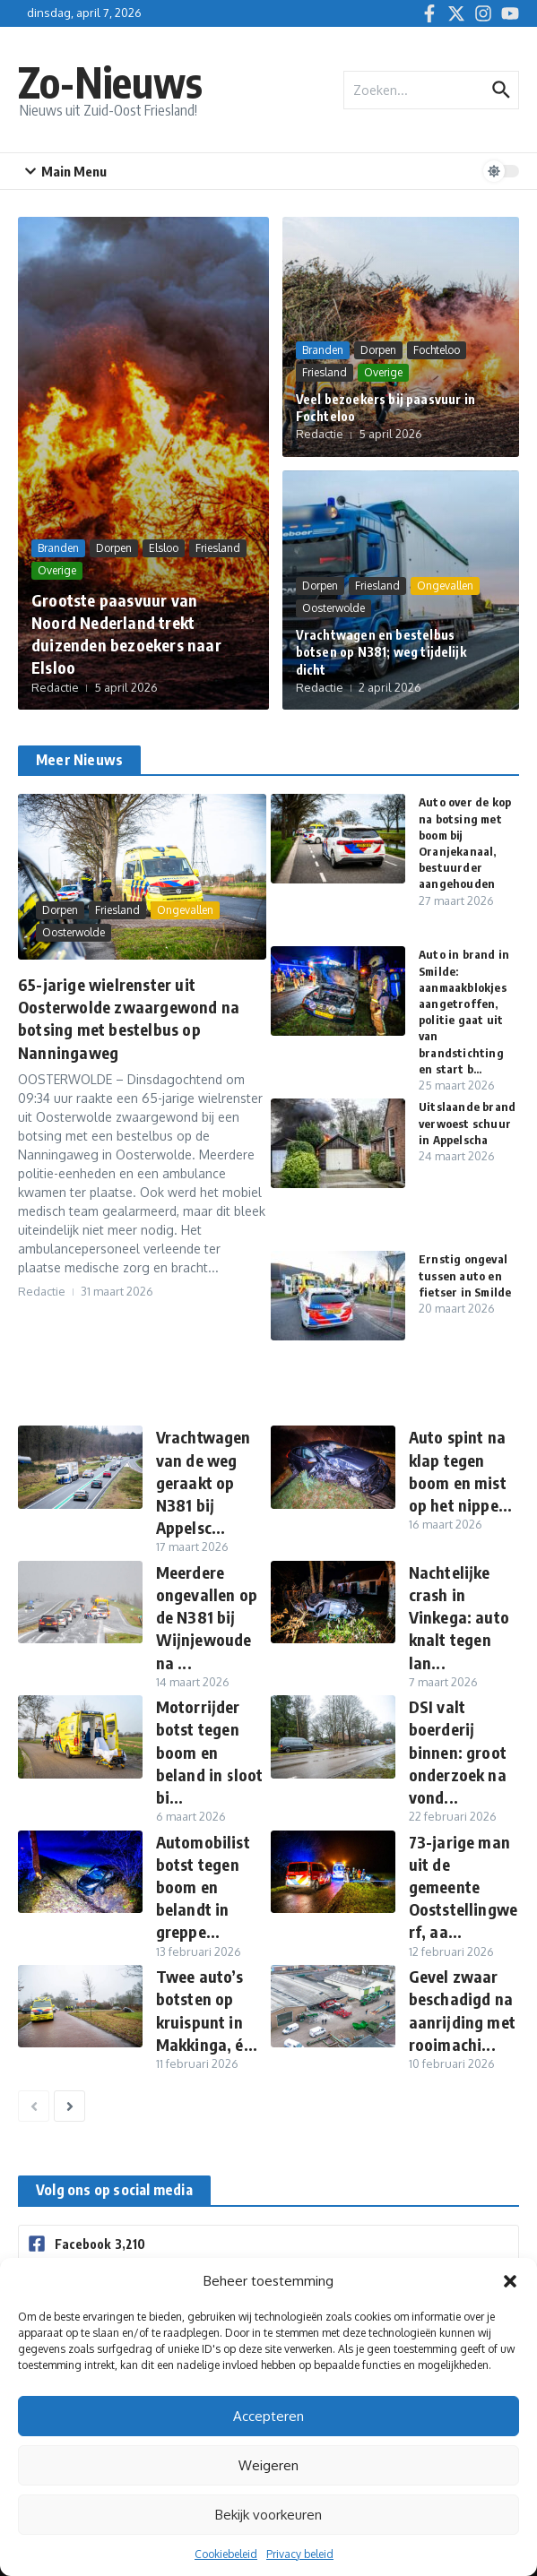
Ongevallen (445, 585)
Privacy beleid (299, 2554)
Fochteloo (436, 350)
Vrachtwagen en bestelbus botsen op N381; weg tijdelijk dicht (381, 652)
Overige (57, 570)
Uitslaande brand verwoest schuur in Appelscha (467, 1122)
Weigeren (268, 2465)
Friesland (217, 548)
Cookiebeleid (226, 2554)
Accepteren (268, 2416)
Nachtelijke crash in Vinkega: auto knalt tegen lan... (459, 1617)
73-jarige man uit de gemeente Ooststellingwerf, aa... (463, 1887)
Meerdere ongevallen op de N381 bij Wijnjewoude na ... (207, 1617)
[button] (510, 2281)
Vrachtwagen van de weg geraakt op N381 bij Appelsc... (203, 1482)
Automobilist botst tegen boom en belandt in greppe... (203, 1887)
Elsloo (163, 548)
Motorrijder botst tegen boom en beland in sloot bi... (210, 1751)
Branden (58, 548)
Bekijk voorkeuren (268, 2514)
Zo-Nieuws (110, 82)
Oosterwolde (333, 608)
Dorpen (114, 548)
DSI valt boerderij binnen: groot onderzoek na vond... (458, 1751)
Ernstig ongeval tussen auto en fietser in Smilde (465, 1275)
